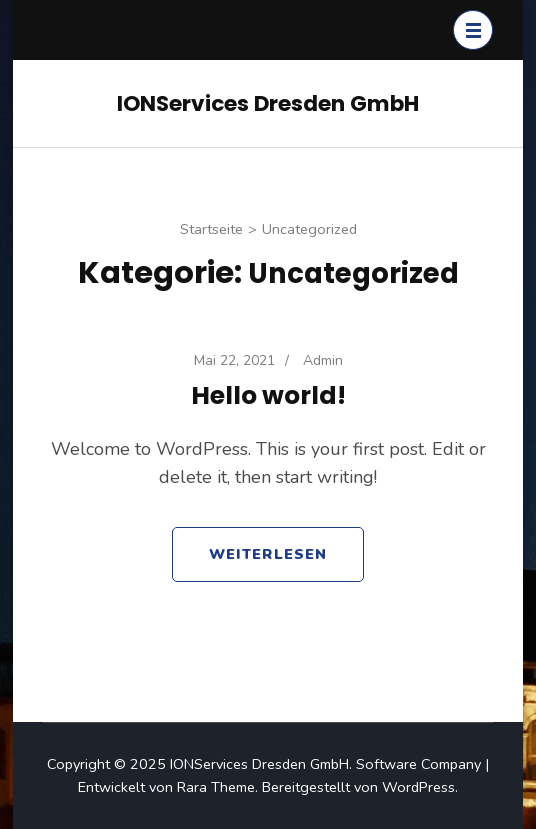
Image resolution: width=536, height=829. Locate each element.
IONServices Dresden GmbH (268, 103)
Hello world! (268, 395)
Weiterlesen (268, 554)
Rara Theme (216, 787)
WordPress (418, 787)
